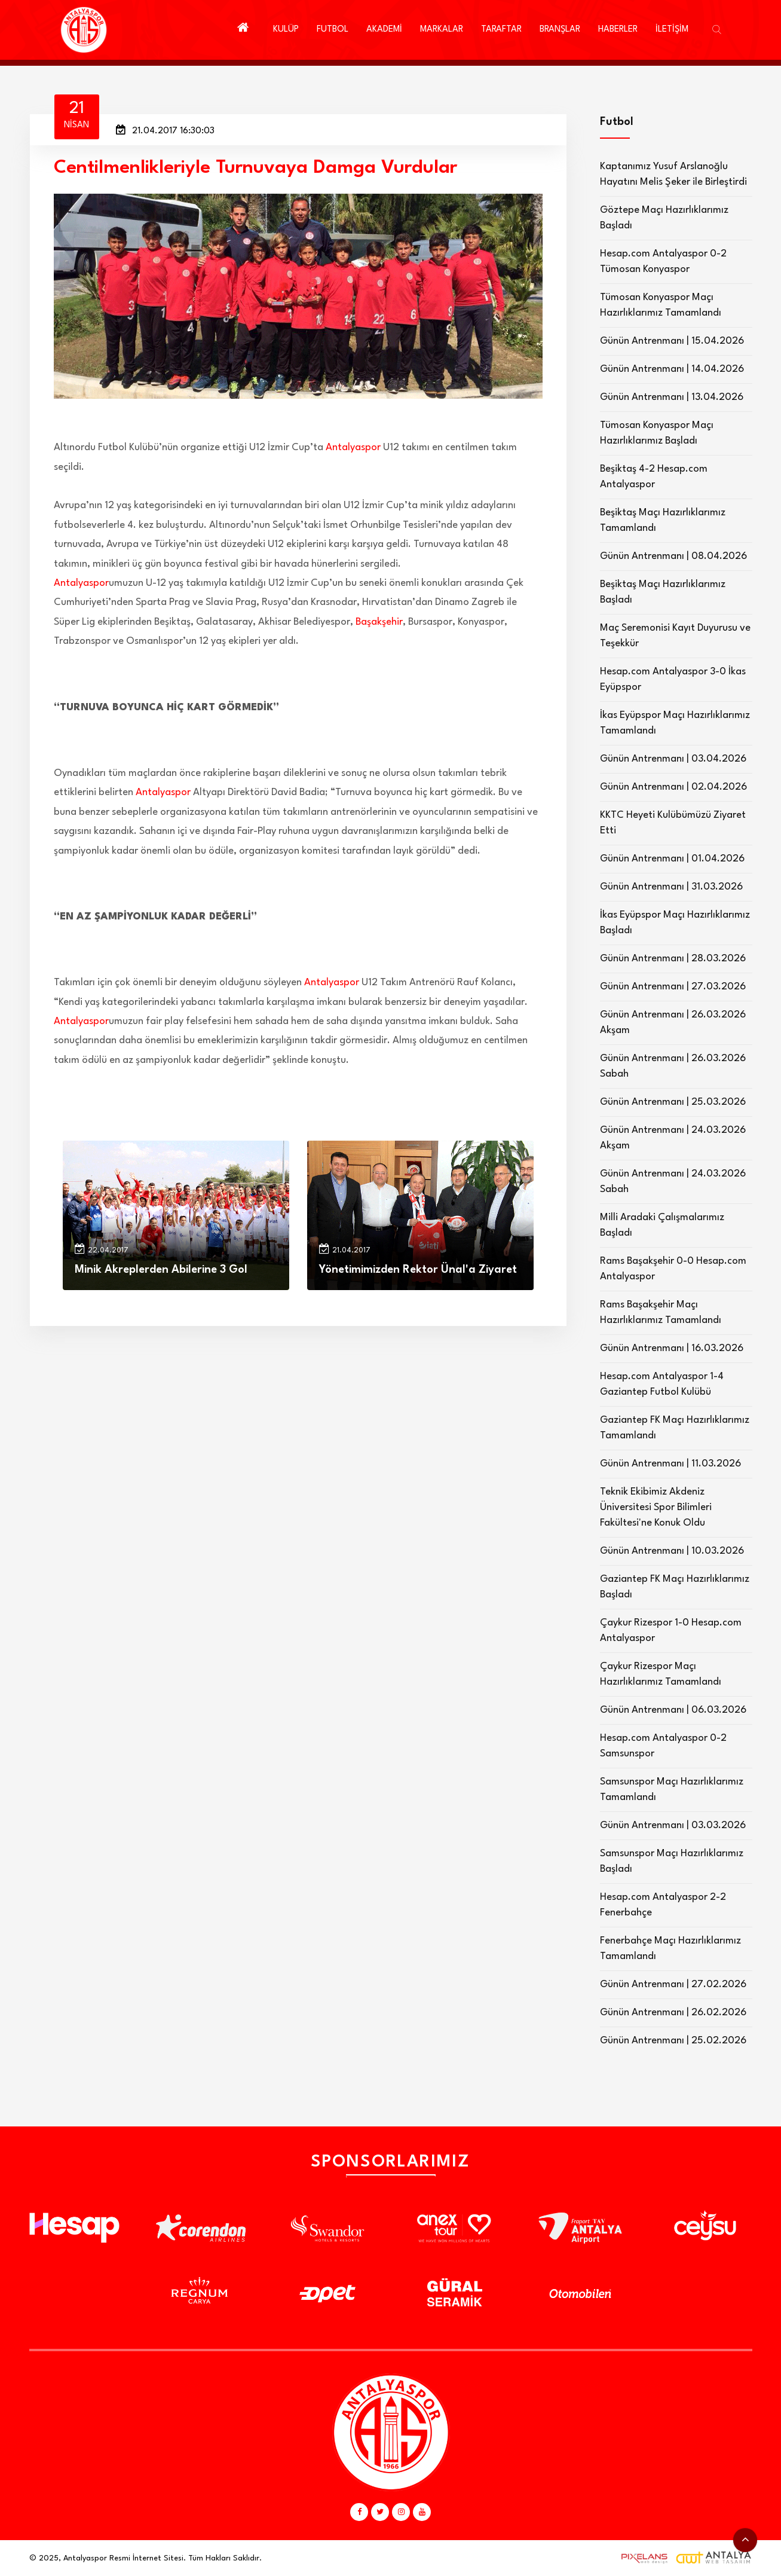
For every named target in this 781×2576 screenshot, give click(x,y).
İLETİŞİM (672, 29)
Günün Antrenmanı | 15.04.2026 (672, 341)
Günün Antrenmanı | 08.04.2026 (673, 556)
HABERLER (618, 29)
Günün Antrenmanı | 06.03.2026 (673, 1710)
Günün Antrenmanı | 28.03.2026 (673, 959)
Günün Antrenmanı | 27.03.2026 (673, 987)
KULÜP (286, 29)
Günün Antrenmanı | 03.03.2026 (673, 1825)
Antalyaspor (353, 447)
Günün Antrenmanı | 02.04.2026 (673, 787)
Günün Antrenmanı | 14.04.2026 (672, 369)
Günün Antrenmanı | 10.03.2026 (672, 1551)
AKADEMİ (384, 29)
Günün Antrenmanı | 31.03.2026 (671, 887)
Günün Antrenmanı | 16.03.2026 (671, 1348)
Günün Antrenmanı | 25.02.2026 (673, 2041)
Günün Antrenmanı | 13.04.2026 (671, 397)
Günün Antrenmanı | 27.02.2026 (673, 1984)
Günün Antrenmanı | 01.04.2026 (672, 859)
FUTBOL (332, 29)
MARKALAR (441, 29)
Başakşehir (379, 622)
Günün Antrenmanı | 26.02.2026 (673, 2012)
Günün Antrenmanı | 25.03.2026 (673, 1102)
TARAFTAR (501, 29)
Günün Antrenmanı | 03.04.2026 (673, 759)
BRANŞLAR (560, 29)
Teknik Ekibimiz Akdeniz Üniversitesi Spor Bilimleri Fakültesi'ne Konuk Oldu (656, 1507)
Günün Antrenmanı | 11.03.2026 (670, 1464)
